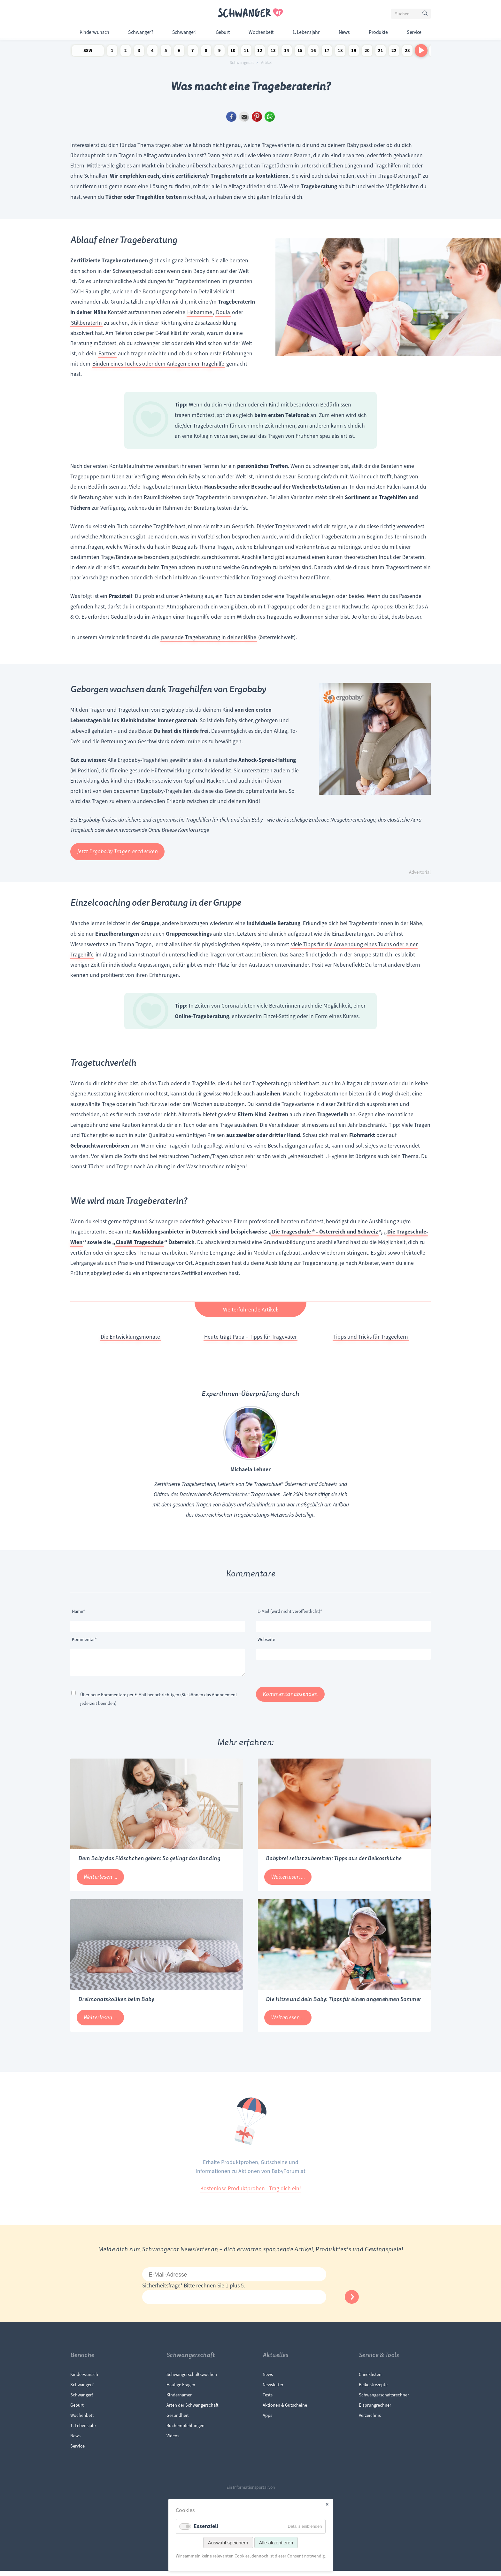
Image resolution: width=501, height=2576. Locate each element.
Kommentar (84, 1638)
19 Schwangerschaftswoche (354, 52)
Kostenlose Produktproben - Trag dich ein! (250, 2193)
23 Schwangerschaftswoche (407, 52)
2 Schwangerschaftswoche (125, 52)
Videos (172, 2441)
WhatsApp (270, 117)
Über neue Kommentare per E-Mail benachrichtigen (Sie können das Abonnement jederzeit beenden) (158, 1704)
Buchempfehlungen (185, 2430)
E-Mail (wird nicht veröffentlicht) (290, 1610)
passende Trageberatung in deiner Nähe (208, 637)
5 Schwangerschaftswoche (166, 52)
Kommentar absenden (290, 1699)
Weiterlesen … (103, 1883)
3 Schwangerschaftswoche (139, 52)
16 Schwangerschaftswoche (313, 52)
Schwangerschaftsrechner (384, 2400)
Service (414, 32)
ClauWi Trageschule (140, 1242)
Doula (223, 312)
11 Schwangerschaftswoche (246, 52)
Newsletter (273, 2390)
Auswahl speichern (228, 2542)
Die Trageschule (291, 1231)
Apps (267, 2420)
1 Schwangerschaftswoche (112, 52)
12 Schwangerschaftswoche (260, 52)
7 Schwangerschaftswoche (193, 52)
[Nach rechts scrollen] (421, 50)
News (344, 32)
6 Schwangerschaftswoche (179, 52)
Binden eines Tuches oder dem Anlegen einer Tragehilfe (158, 363)
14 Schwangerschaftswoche (286, 52)
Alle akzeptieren (276, 2542)
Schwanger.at (242, 62)
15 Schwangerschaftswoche (300, 52)
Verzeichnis (370, 2420)
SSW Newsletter (88, 52)
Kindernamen (179, 2400)
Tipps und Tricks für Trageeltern (370, 1336)
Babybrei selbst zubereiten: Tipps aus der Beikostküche (334, 1864)
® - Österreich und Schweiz (345, 1231)
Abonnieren (352, 2302)
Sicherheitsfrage (163, 2290)
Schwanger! (184, 32)
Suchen (426, 15)
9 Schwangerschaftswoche (219, 52)
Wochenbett (261, 32)
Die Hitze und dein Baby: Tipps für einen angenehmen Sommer (343, 2004)
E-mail (244, 117)
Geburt (223, 32)
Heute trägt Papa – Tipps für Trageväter (250, 1336)
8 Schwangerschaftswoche (206, 52)
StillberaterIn (86, 322)
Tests (268, 2400)
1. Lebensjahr (306, 32)
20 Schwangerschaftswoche (367, 52)
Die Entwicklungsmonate (130, 1336)
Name (82, 1610)
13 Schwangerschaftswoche (273, 52)
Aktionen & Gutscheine (285, 2410)
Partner (107, 353)
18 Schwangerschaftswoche (340, 52)
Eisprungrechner (375, 2410)
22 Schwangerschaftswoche (394, 52)
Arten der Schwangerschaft (192, 2410)
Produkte (378, 32)
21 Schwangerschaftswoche (380, 52)
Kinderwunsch (94, 32)
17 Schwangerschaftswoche (327, 52)
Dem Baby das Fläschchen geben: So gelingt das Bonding (149, 1864)
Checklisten (370, 2379)
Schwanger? (140, 32)
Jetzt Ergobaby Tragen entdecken (117, 851)
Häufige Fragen (180, 2390)
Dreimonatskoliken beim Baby (116, 2004)
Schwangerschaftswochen (191, 2379)
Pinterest (257, 117)
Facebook (231, 117)
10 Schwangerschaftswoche (233, 52)
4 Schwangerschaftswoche (152, 52)
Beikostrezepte (373, 2390)
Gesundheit (177, 2420)
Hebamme (199, 312)
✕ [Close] (327, 2504)
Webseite (266, 1639)
